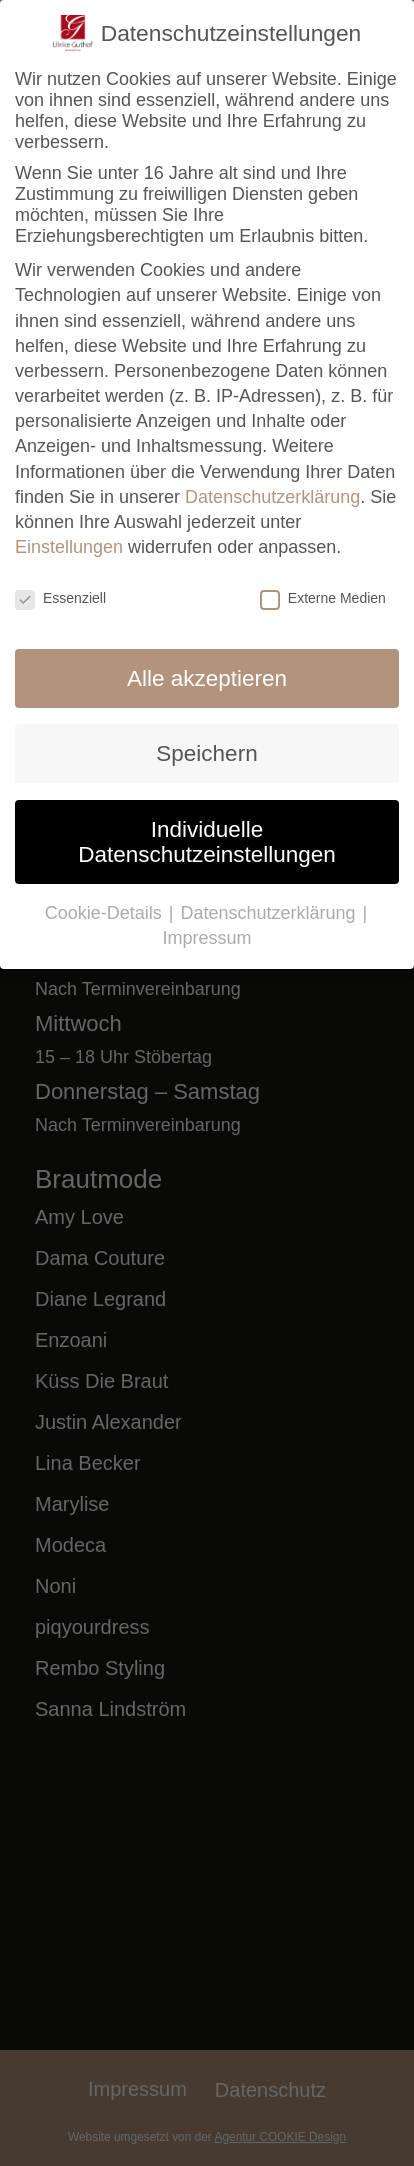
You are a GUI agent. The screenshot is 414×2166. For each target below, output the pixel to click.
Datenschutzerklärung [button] (270, 913)
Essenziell (60, 598)
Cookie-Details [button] (106, 913)
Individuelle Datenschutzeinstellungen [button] (207, 842)
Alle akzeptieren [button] (207, 678)
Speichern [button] (206, 753)
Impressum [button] (206, 938)
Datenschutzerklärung (272, 497)
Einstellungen (69, 547)
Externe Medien (323, 598)
